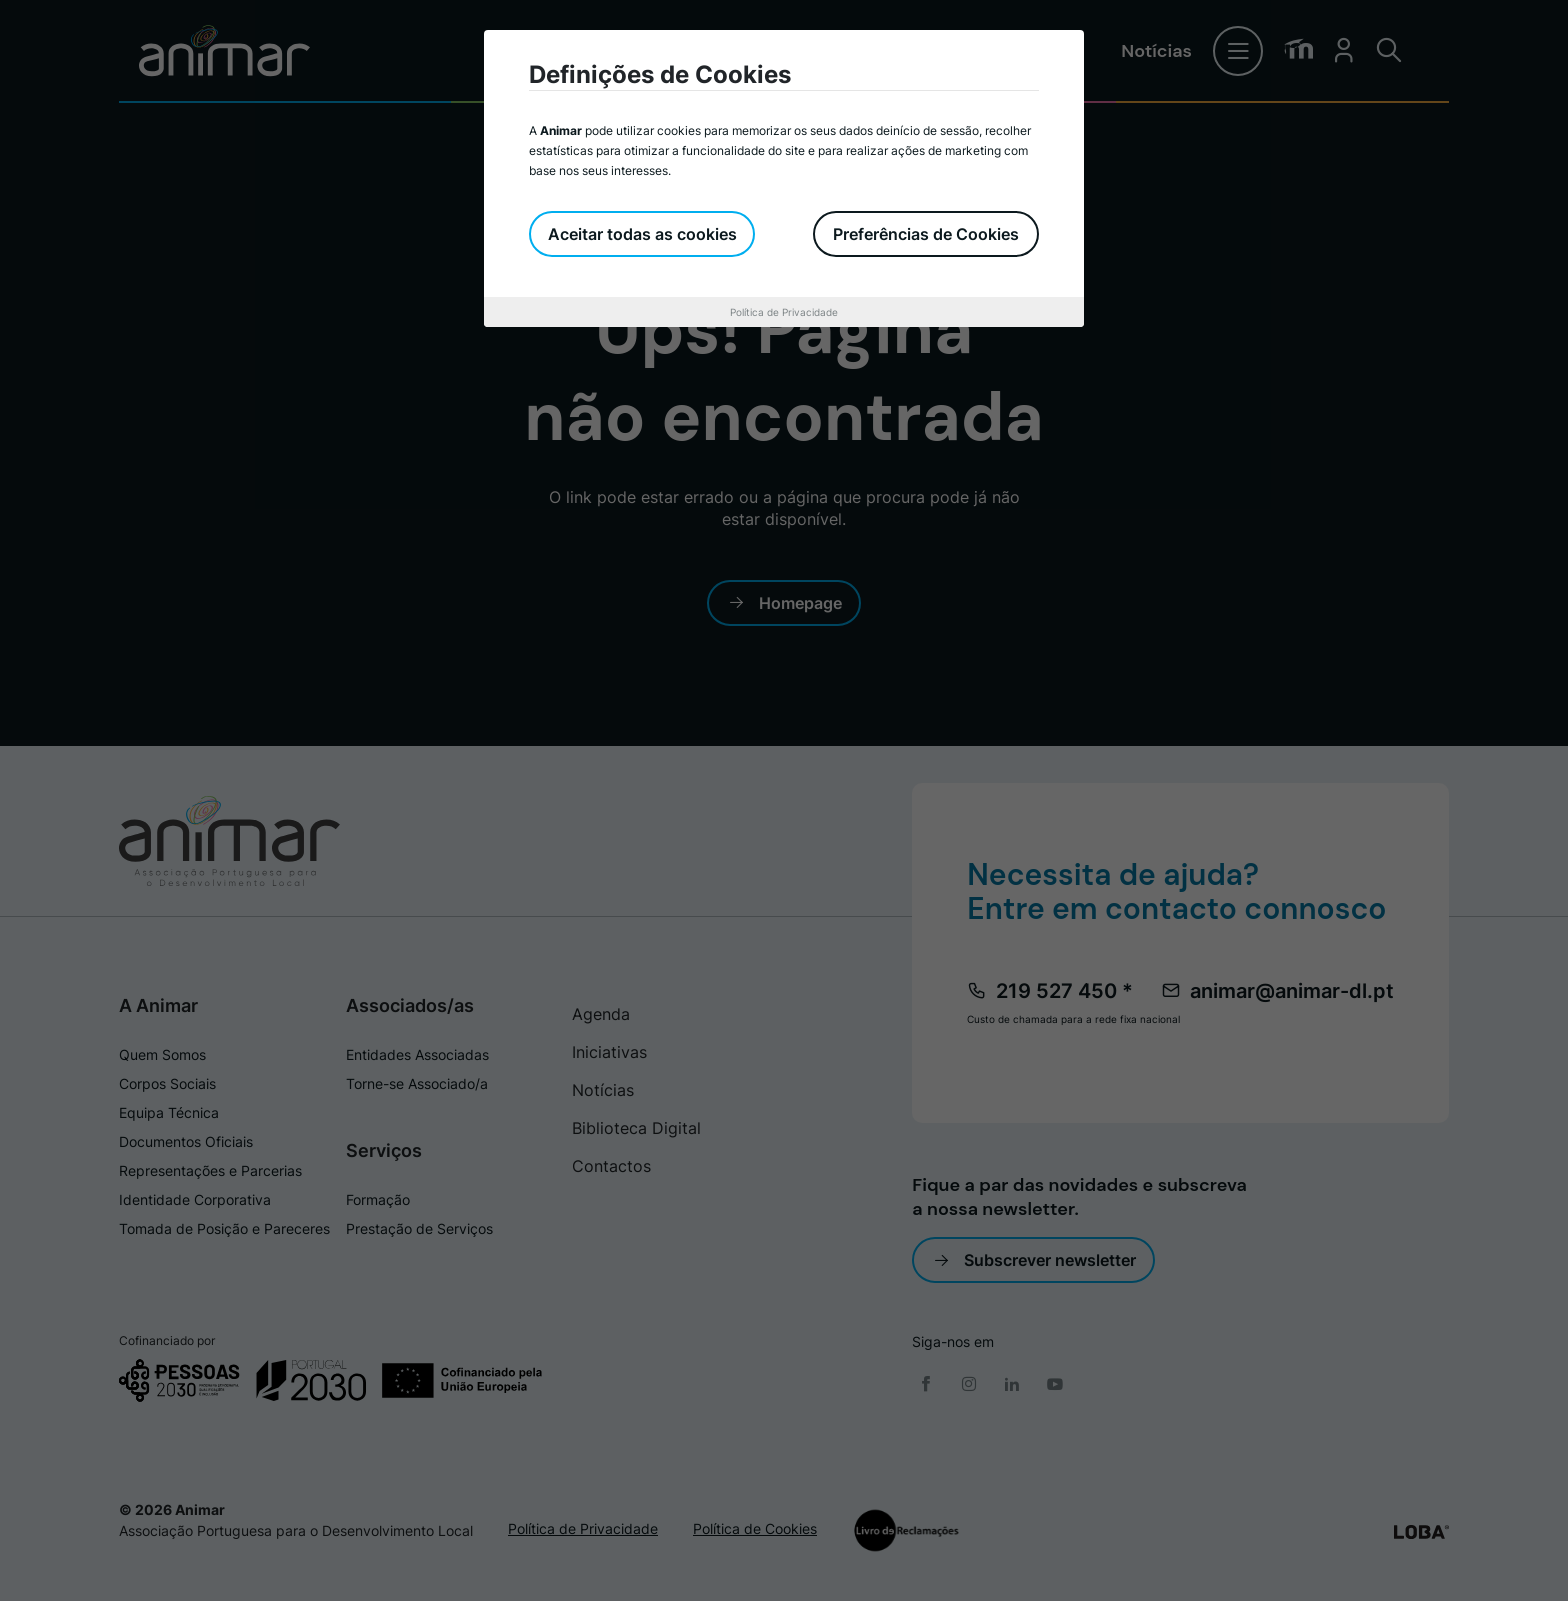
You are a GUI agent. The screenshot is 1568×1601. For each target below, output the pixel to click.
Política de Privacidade (784, 312)
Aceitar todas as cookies (643, 234)
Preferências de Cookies (926, 234)
